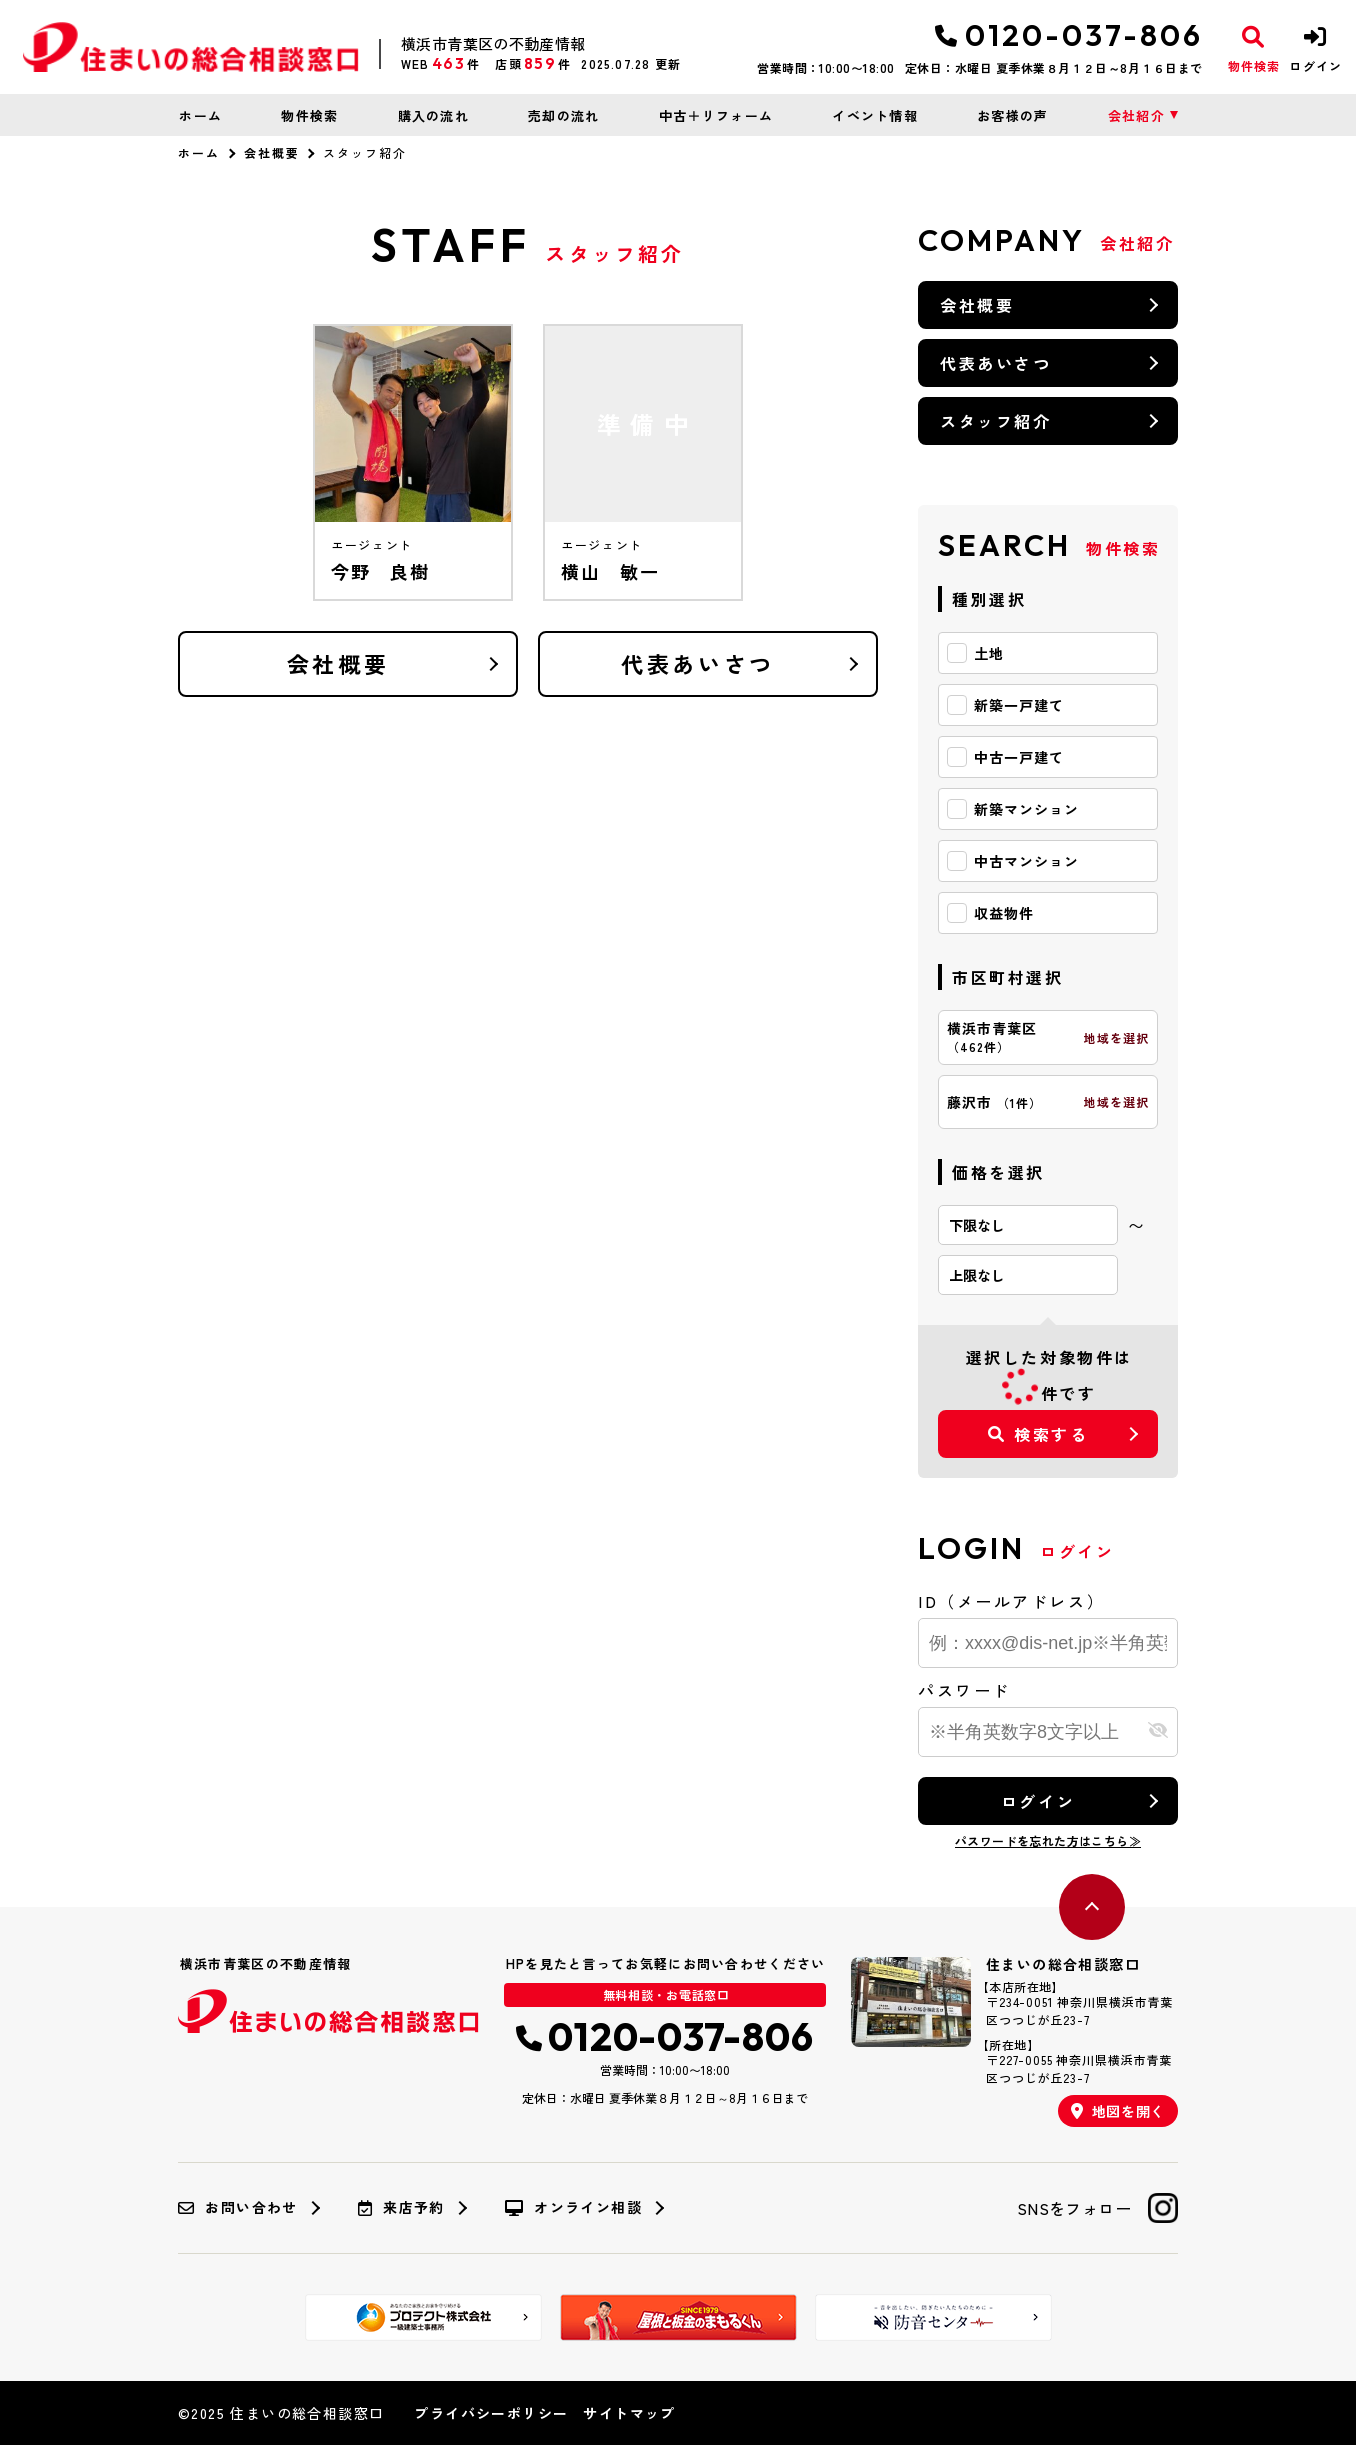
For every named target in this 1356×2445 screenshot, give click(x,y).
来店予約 (401, 2208)
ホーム (200, 115)
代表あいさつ (697, 663)
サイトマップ (629, 2413)
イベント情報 (875, 115)
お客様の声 (1013, 115)
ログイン (1038, 1801)
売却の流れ (564, 115)
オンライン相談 (573, 2208)
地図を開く (1118, 2111)
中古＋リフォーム (716, 115)
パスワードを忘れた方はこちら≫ (1048, 1840)
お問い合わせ (238, 2208)
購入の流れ (434, 115)
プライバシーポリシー (491, 2413)
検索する (1038, 1434)
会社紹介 (1136, 115)
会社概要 (272, 152)
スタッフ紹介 (995, 421)
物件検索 (309, 115)
